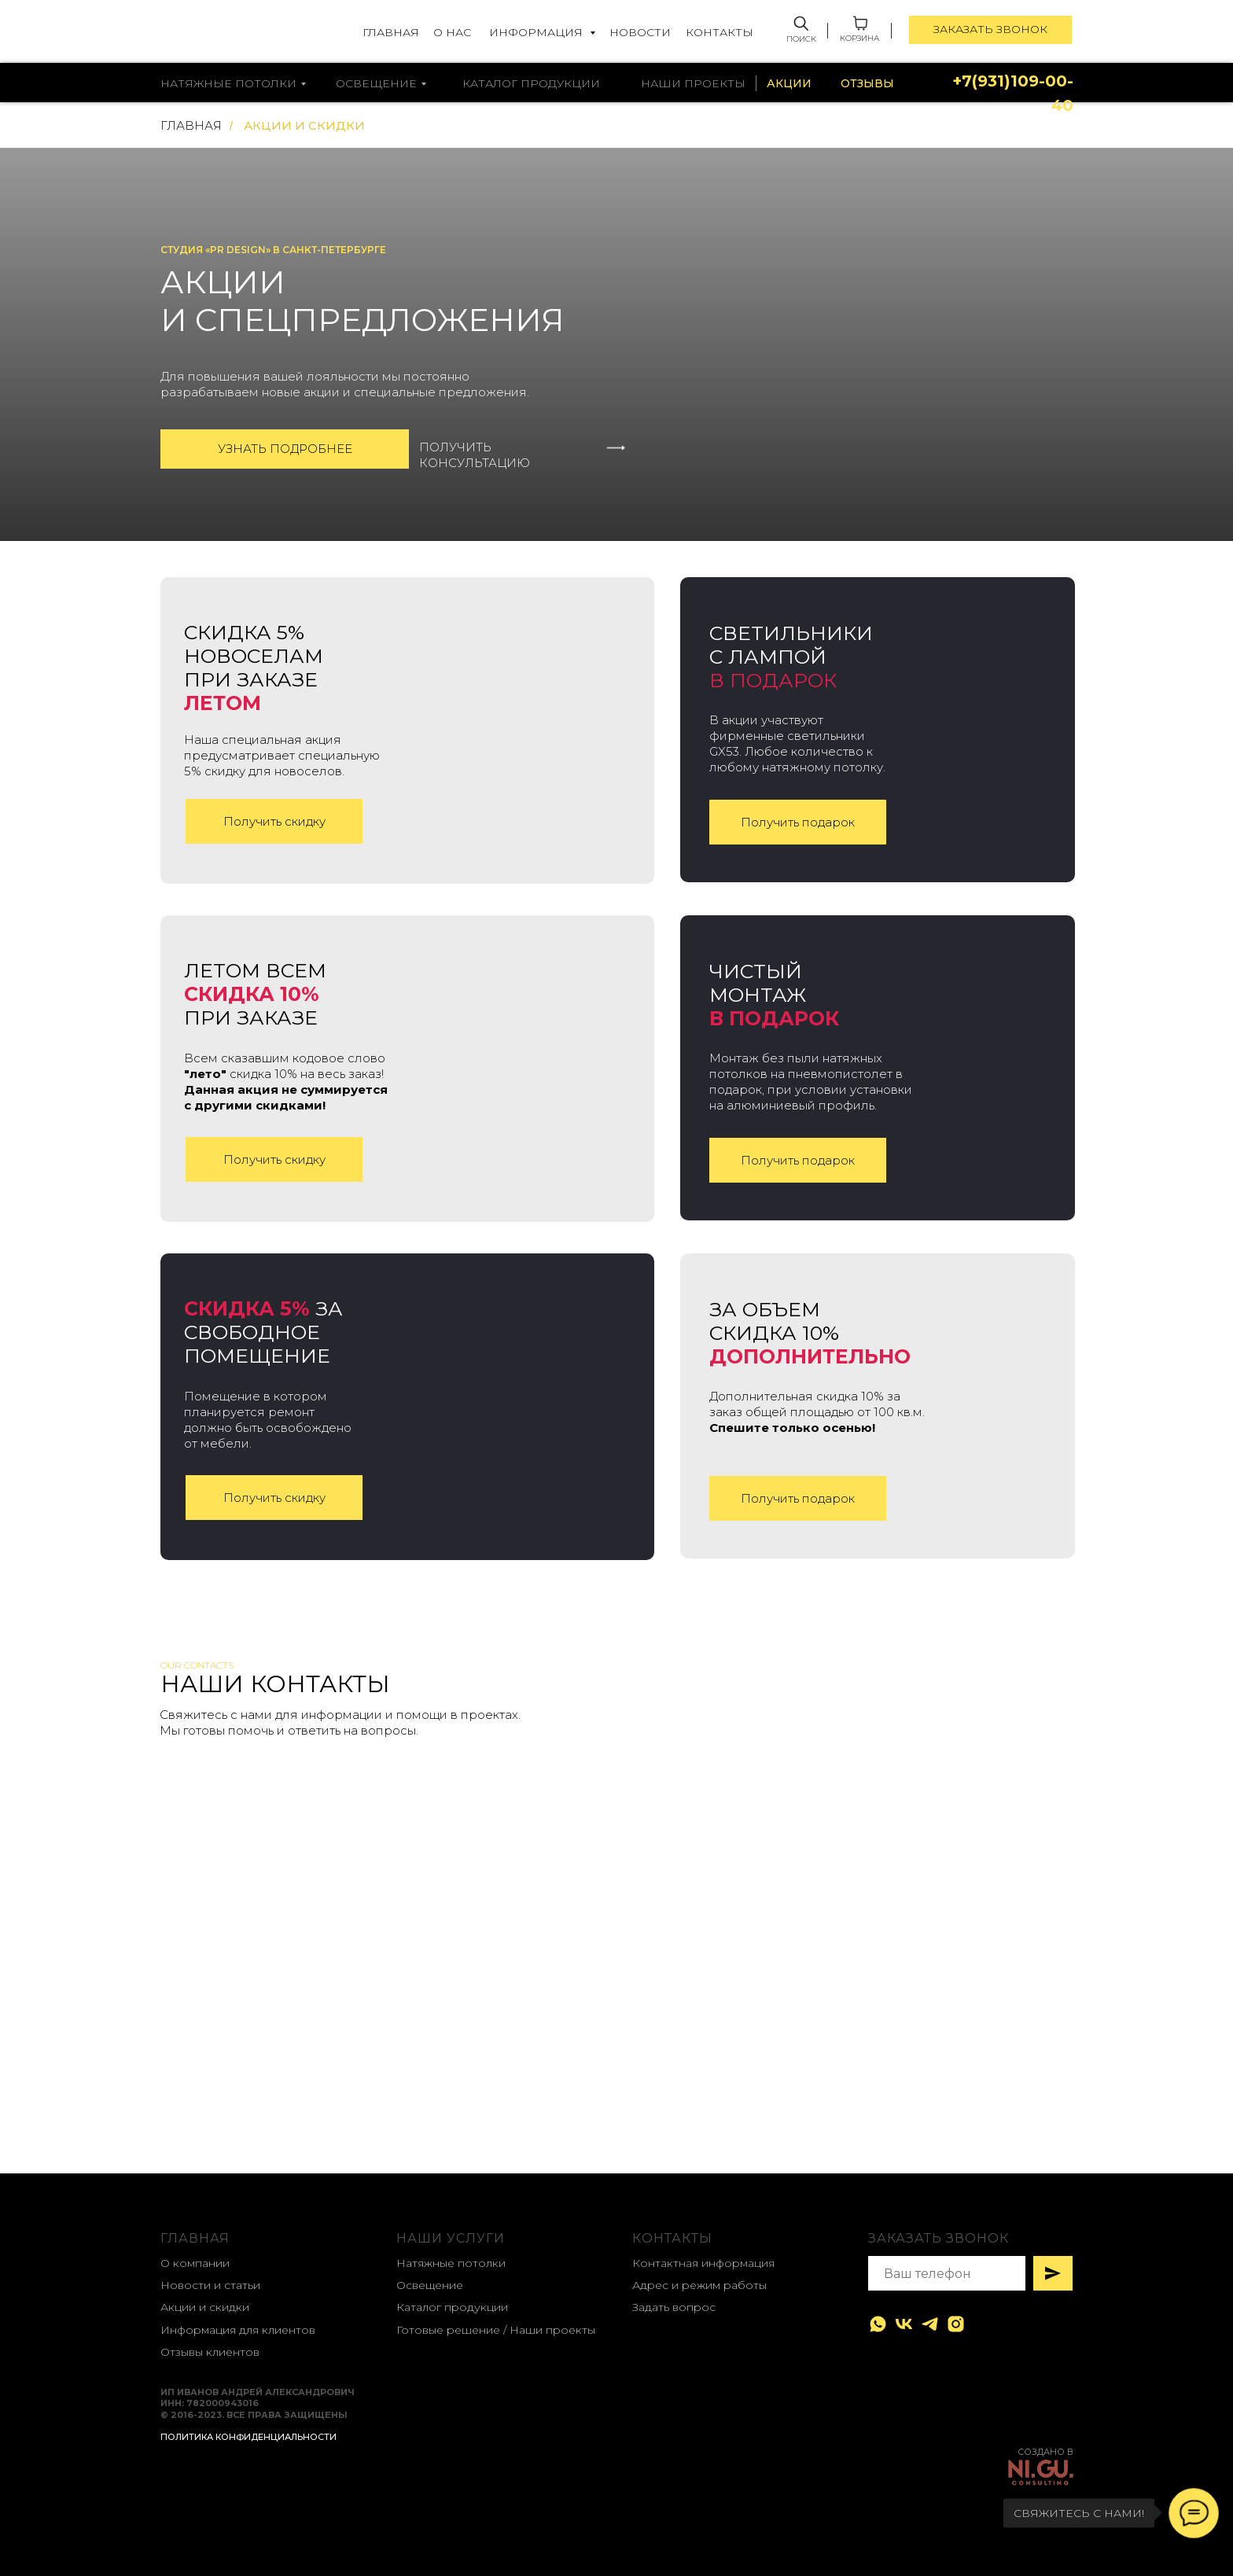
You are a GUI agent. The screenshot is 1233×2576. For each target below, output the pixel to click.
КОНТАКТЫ (719, 32)
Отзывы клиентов (209, 2352)
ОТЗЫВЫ (867, 83)
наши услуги (450, 2238)
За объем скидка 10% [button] (810, 1332)
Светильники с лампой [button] (791, 656)
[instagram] (956, 2324)
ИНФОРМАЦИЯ (537, 32)
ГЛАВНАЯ (391, 32)
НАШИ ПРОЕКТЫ (693, 83)
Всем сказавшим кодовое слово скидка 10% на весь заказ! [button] (286, 1082)
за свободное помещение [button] (263, 1332)
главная (195, 2238)
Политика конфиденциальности (248, 2436)
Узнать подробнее (285, 448)
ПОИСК (801, 39)
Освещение (429, 2285)
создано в (1045, 2451)
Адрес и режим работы (699, 2285)
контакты (672, 2238)
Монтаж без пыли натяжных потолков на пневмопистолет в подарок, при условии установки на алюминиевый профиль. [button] (810, 1082)
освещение (376, 83)
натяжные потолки (228, 83)
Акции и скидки (204, 2307)
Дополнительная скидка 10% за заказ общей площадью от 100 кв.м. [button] (817, 1412)
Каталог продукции (452, 2307)
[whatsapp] (878, 2324)
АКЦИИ (789, 83)
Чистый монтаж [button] (774, 994)
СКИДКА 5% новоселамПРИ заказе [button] (253, 667)
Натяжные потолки (451, 2263)
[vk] (904, 2324)
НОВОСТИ (640, 32)
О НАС (452, 32)
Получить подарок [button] (798, 822)
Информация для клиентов (237, 2330)
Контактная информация (703, 2263)
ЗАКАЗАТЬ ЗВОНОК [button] (990, 29)
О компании (195, 2263)
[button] (618, 447)
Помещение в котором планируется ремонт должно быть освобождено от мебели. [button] (267, 1420)
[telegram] (930, 2324)
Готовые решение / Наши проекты (495, 2330)
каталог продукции (531, 83)
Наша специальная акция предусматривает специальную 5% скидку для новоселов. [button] (282, 755)
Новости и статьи (210, 2285)
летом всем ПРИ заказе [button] (255, 994)
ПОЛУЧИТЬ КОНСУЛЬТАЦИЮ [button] (474, 455)
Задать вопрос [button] (674, 2307)
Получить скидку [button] (274, 821)
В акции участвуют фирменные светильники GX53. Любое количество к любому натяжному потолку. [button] (797, 743)
